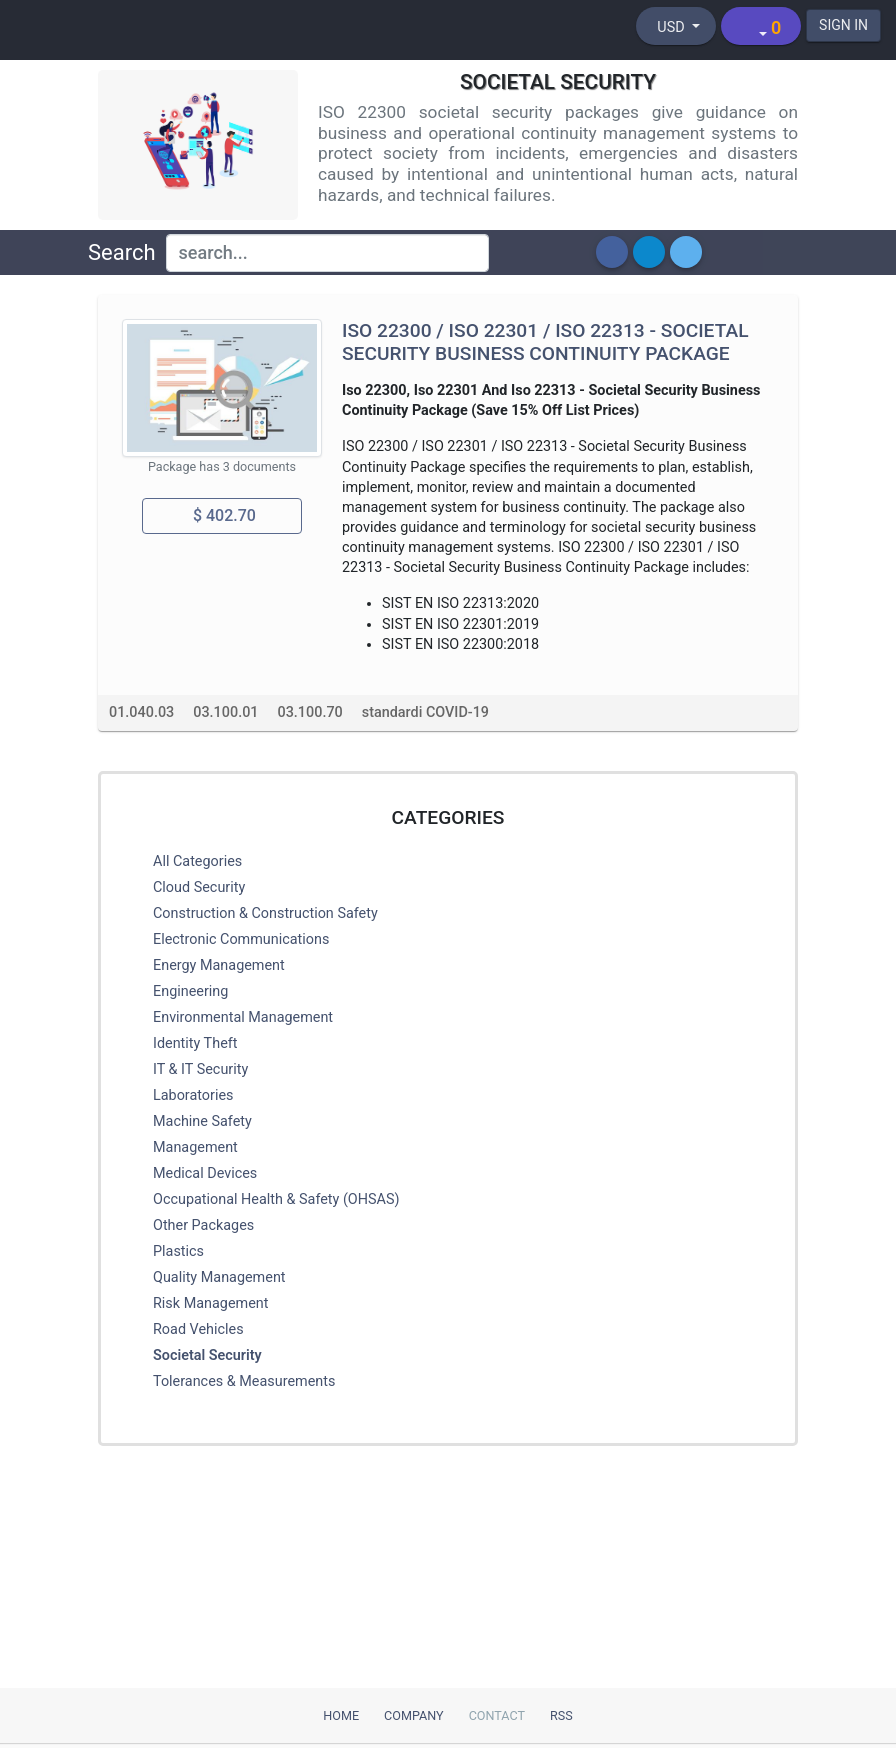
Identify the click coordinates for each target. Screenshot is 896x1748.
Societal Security (207, 1355)
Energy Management (219, 965)
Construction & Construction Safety (265, 913)
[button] (612, 252)
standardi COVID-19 (425, 712)
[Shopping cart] (761, 26)
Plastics (178, 1251)
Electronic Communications (241, 939)
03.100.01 (225, 712)
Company (414, 1715)
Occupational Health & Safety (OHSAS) (276, 1199)
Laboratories (193, 1095)
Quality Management (219, 1277)
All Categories (197, 861)
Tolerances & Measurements (244, 1381)
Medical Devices (205, 1173)
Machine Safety (202, 1121)
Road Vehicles (198, 1329)
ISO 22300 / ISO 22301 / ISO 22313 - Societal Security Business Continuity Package (545, 342)
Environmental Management (243, 1017)
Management (195, 1147)
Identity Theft (195, 1043)
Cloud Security (199, 887)
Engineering (190, 991)
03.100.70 (310, 712)
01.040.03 (141, 712)
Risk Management (210, 1303)
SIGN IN (843, 25)
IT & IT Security (200, 1069)
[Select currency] (676, 26)
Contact (497, 1715)
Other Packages (203, 1225)
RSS (561, 1715)
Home (341, 1715)
